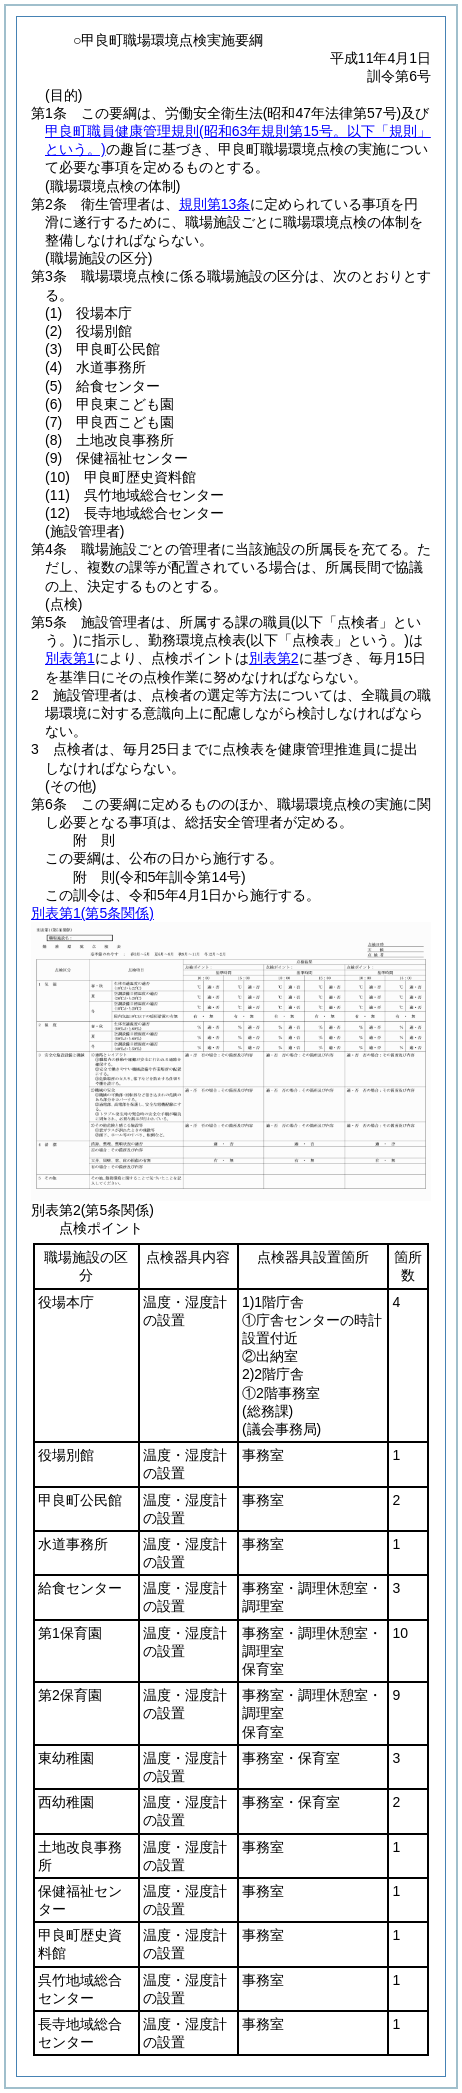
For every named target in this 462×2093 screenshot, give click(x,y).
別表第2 (274, 658)
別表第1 (70, 658)
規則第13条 (215, 204)
